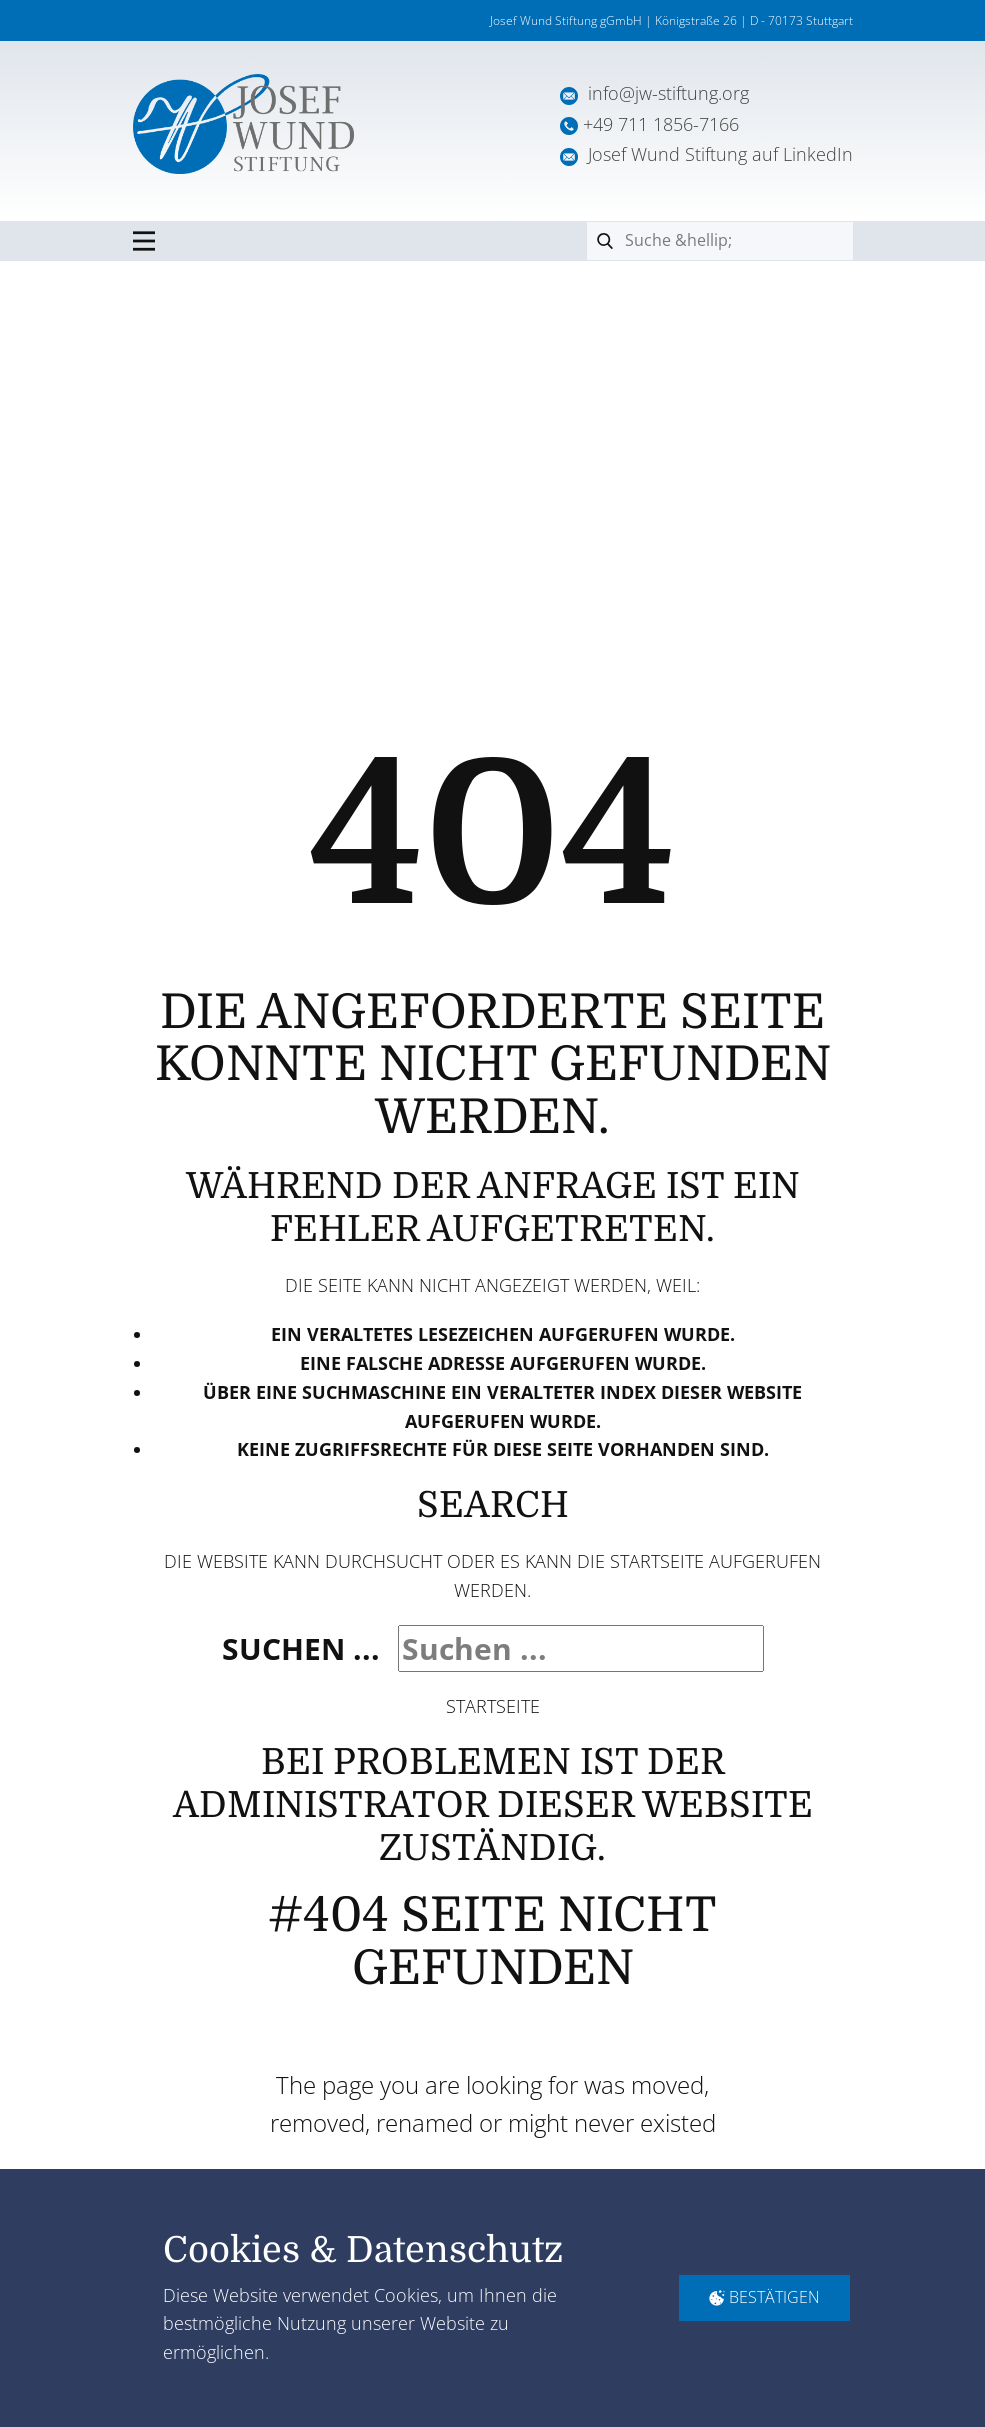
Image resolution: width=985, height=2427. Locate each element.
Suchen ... (301, 1648)
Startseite (493, 1706)
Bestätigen (764, 2297)
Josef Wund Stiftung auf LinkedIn (706, 154)
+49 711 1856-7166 (661, 124)
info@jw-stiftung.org (668, 93)
